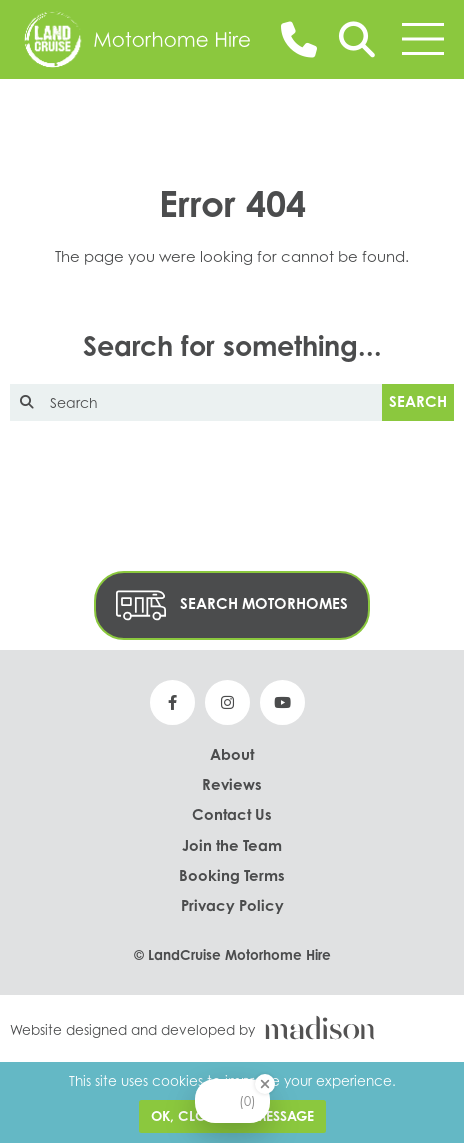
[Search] (357, 39)
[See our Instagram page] (227, 702)
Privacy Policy (232, 905)
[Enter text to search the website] (196, 402)
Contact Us (232, 814)
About (232, 754)
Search (418, 401)
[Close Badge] (265, 1084)
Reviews (232, 784)
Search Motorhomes (232, 605)
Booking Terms (232, 875)
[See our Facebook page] (172, 702)
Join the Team (232, 845)
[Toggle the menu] (423, 39)
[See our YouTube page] (282, 702)
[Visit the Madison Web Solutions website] (232, 1027)
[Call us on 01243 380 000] (299, 39)
